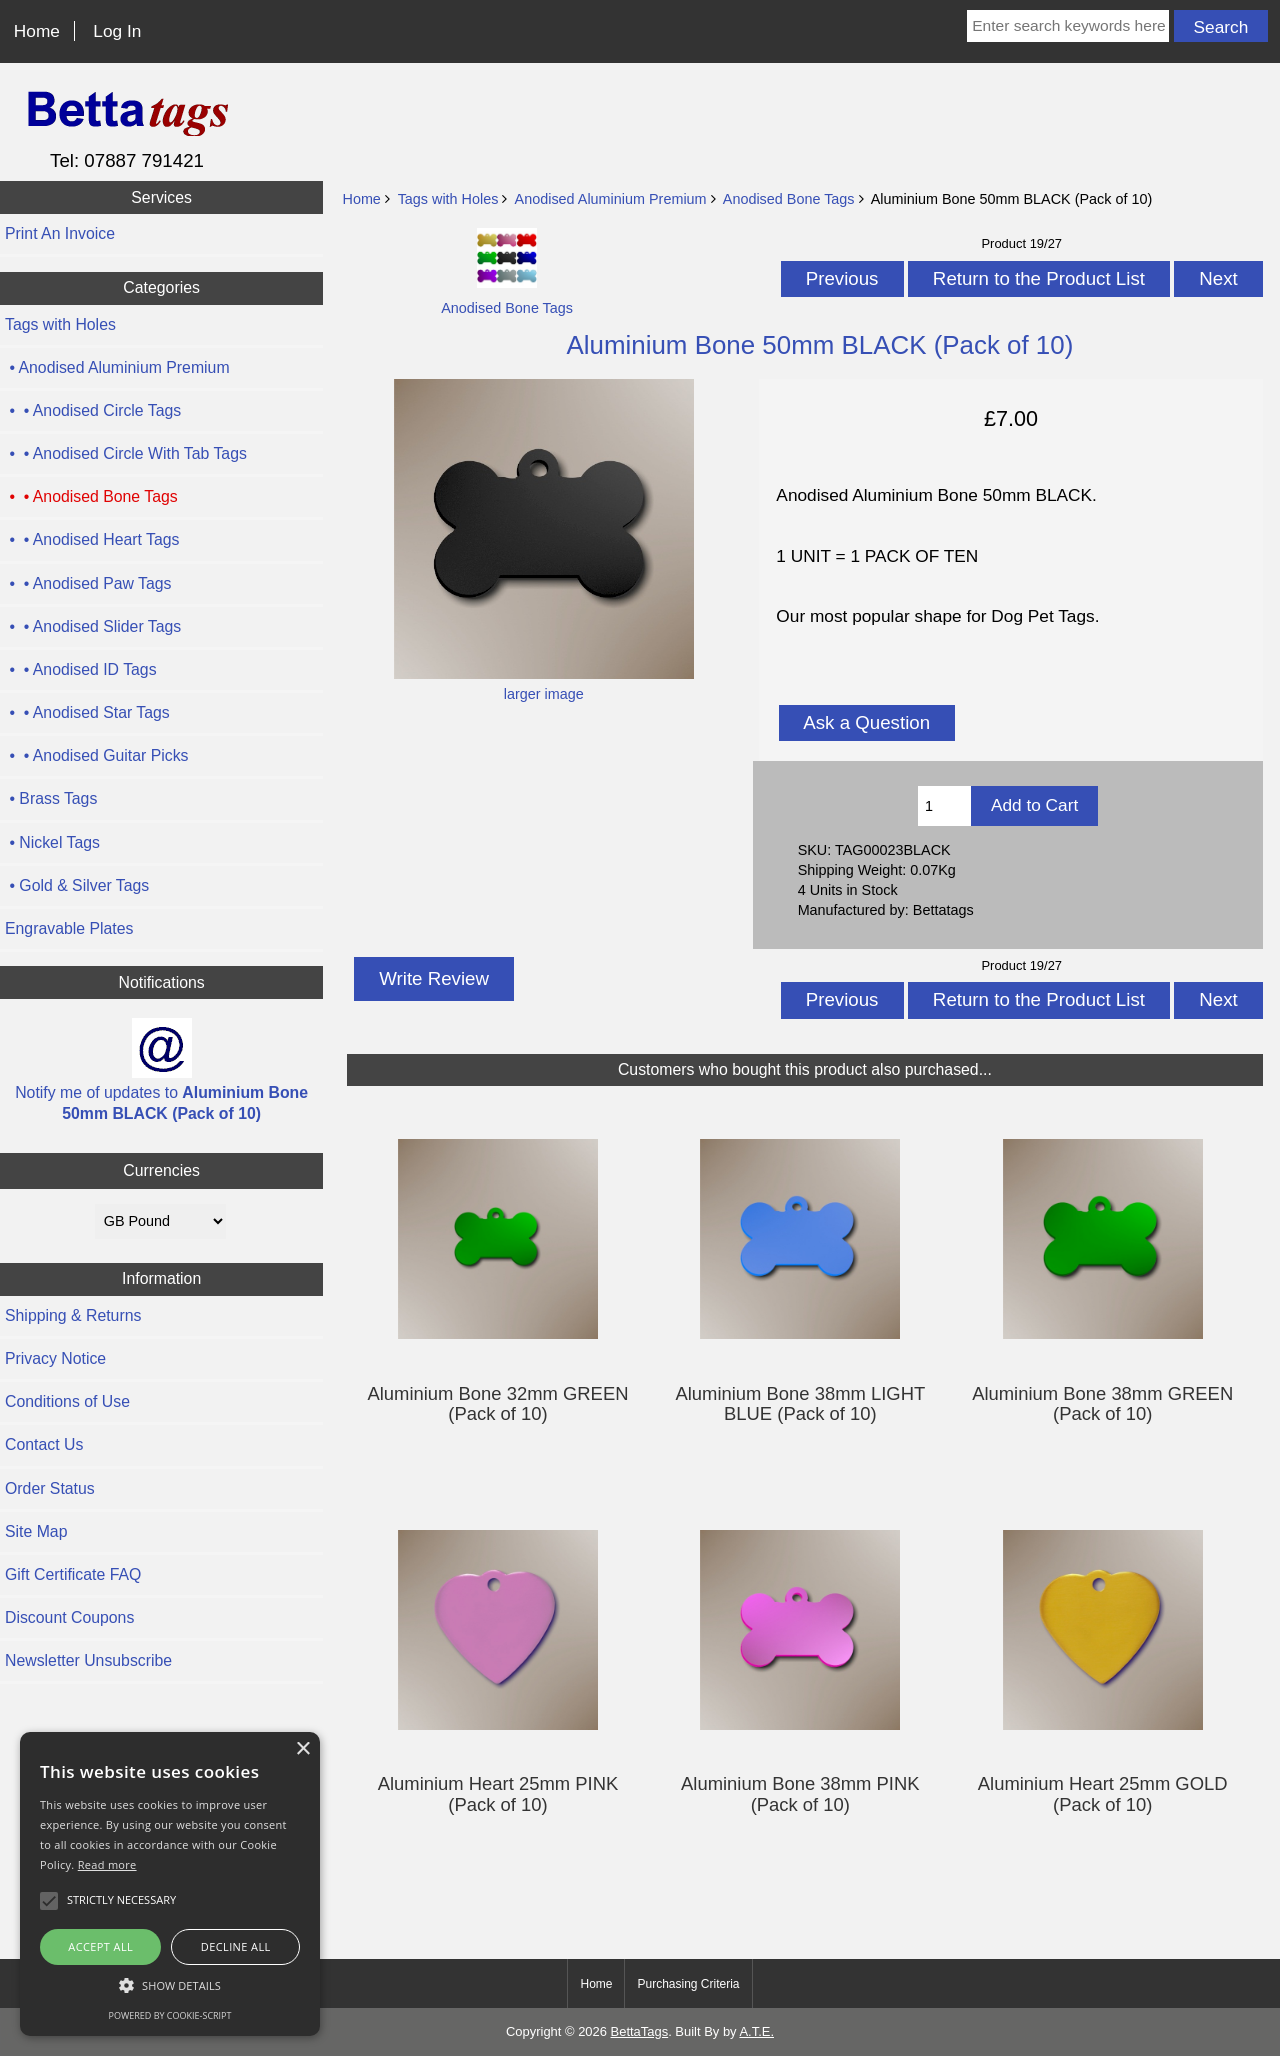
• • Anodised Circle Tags (93, 410)
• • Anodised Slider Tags (93, 626)
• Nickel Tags (52, 842)
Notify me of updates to (161, 1069)
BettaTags (640, 2031)
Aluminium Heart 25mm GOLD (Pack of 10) (1103, 1794)
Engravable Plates (69, 928)
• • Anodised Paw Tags (88, 583)
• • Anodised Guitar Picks (97, 755)
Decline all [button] (236, 1946)
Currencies (161, 1170)
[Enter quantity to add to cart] (944, 806)
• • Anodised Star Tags (87, 712)
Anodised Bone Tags (789, 199)
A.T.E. (756, 2031)
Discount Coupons (69, 1617)
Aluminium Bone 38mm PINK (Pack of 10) (800, 1794)
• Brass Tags (51, 798)
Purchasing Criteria (688, 1984)
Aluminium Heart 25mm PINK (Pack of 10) (498, 1794)
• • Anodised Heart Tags (92, 539)
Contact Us (44, 1444)
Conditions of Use (67, 1401)
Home (37, 31)
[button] (170, 1985)
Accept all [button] (100, 1946)
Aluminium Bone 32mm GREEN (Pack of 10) (497, 1404)
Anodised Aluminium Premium (611, 199)
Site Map (36, 1531)
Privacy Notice (55, 1358)
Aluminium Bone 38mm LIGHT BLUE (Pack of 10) (800, 1404)
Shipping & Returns (73, 1315)
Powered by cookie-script (170, 2015)
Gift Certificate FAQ (73, 1574)
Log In (117, 31)
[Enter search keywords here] (1068, 26)
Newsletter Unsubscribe (88, 1660)
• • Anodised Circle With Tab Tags (126, 453)
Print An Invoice (60, 233)
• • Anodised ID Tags (81, 669)
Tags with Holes (448, 199)
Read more (107, 1864)
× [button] (302, 1749)
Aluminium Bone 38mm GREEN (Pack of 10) (1102, 1404)
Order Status (50, 1488)
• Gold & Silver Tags (77, 885)
